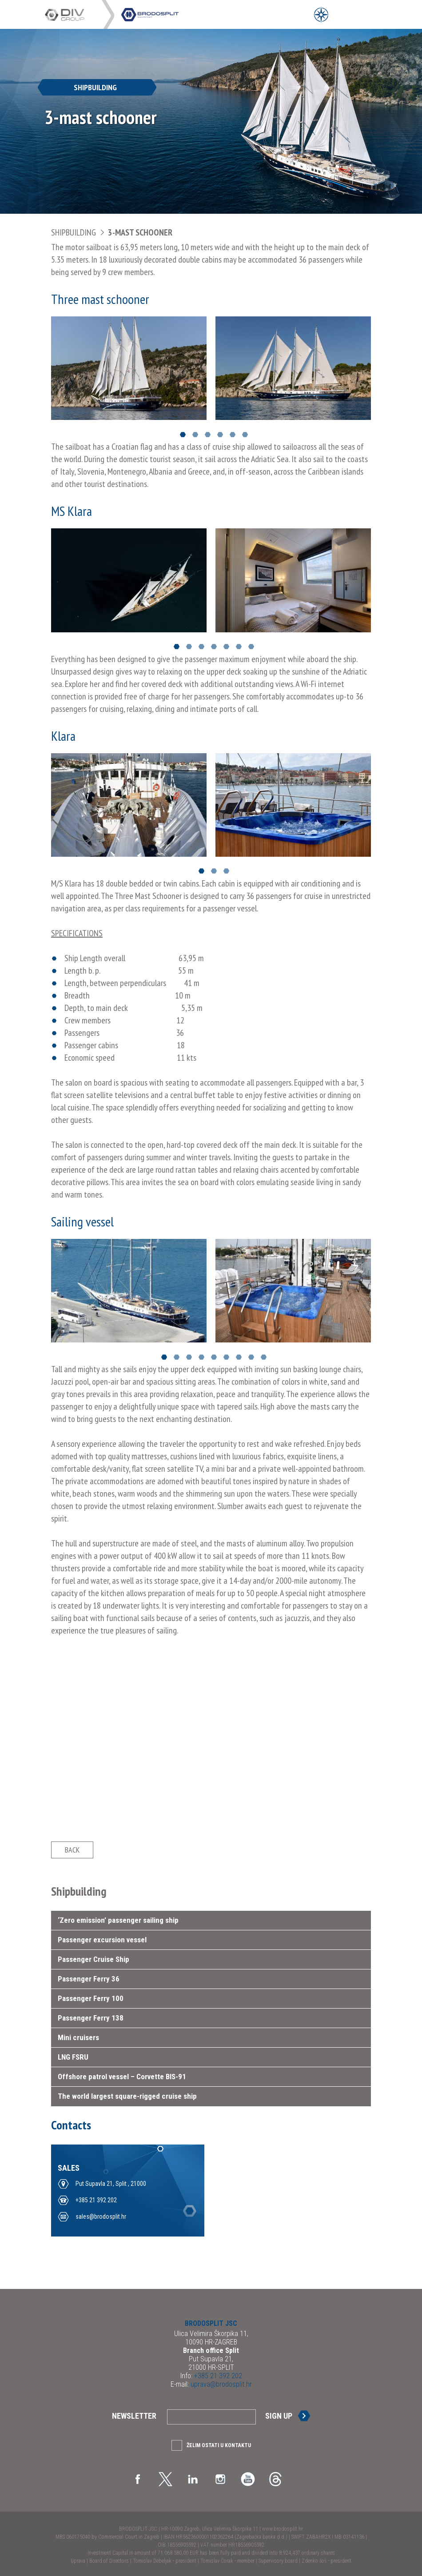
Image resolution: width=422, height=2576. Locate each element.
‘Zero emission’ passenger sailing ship (118, 1920)
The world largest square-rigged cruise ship (127, 2096)
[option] (129, 368)
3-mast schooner (140, 232)
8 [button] (251, 1357)
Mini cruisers (78, 2037)
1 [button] (183, 435)
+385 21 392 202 (96, 2200)
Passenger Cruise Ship (93, 1959)
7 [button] (251, 647)
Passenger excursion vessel (102, 1939)
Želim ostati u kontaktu (219, 2445)
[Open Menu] (321, 14)
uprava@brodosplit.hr (220, 2384)
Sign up (278, 2415)
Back (72, 1850)
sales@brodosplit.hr (101, 2216)
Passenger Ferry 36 (88, 1978)
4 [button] (220, 435)
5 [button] (232, 435)
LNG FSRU (73, 2057)
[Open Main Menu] (341, 14)
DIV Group (73, 14)
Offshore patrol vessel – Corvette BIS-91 (122, 2076)
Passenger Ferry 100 (90, 1998)
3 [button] (208, 435)
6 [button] (245, 435)
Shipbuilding (73, 232)
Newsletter (134, 2416)
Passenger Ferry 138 (90, 2017)
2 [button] (195, 435)
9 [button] (264, 1357)
